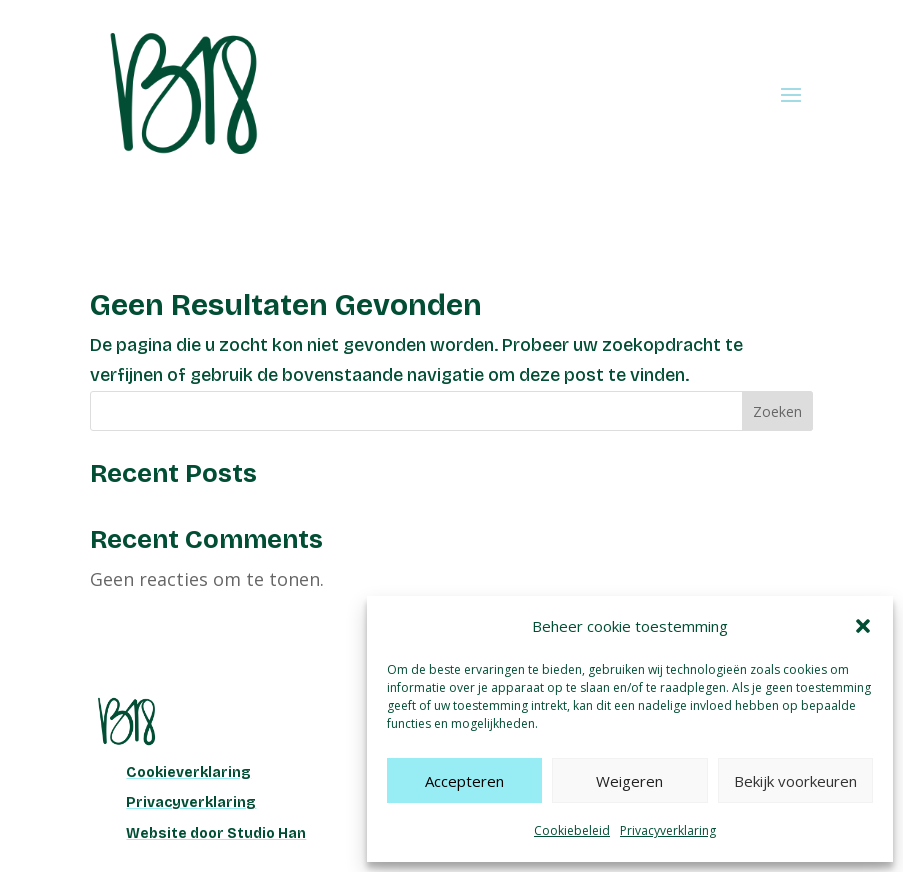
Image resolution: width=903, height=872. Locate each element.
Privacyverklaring (668, 830)
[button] (863, 626)
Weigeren (629, 781)
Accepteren (464, 781)
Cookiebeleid (572, 830)
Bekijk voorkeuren (795, 781)
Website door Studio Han (216, 833)
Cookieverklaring (188, 772)
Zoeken (777, 411)
